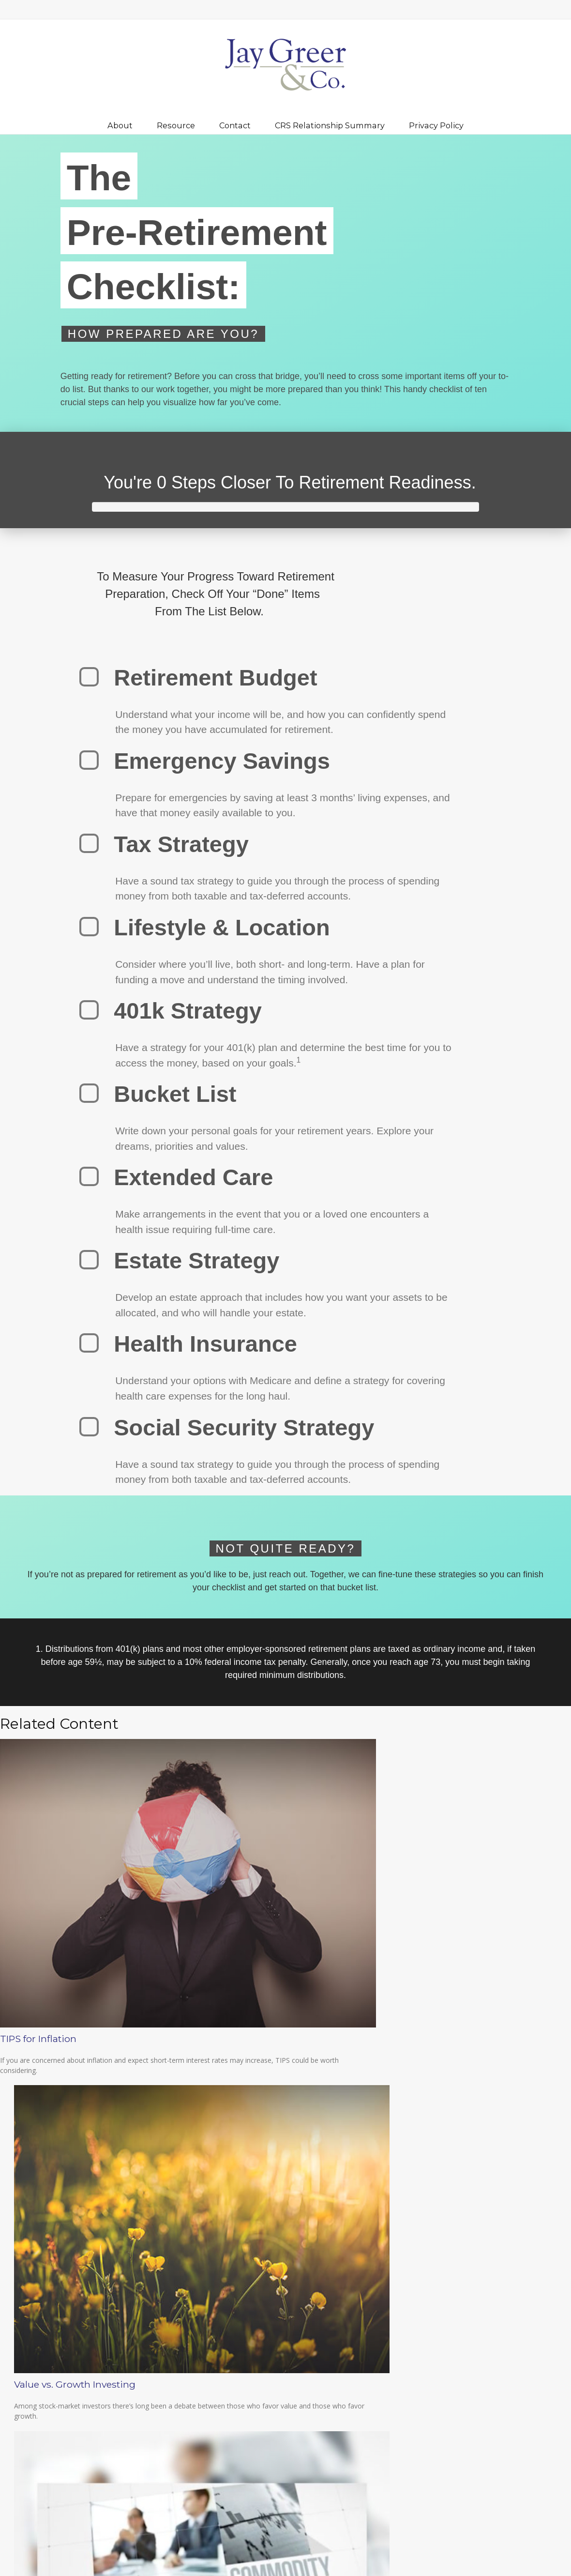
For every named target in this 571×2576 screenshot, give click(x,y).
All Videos (457, 2276)
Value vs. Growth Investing (260, 2072)
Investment (459, 2217)
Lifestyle (455, 2253)
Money (453, 2241)
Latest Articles (463, 2265)
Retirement (459, 2205)
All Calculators (463, 2289)
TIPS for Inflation (38, 2072)
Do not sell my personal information (167, 2207)
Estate (452, 2229)
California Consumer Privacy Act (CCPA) (108, 2198)
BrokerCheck (257, 2472)
